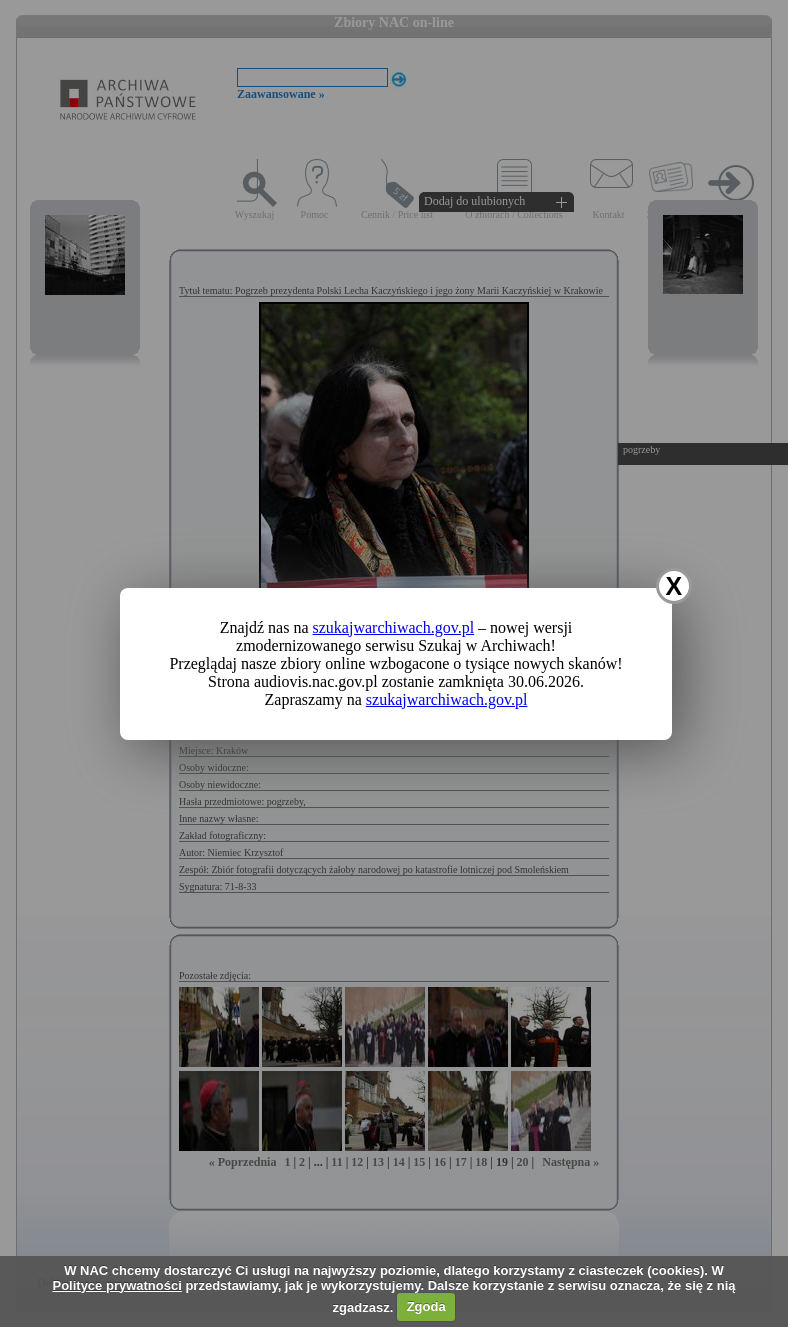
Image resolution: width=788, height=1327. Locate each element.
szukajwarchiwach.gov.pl (394, 627)
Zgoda (426, 1306)
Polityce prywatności (116, 1285)
